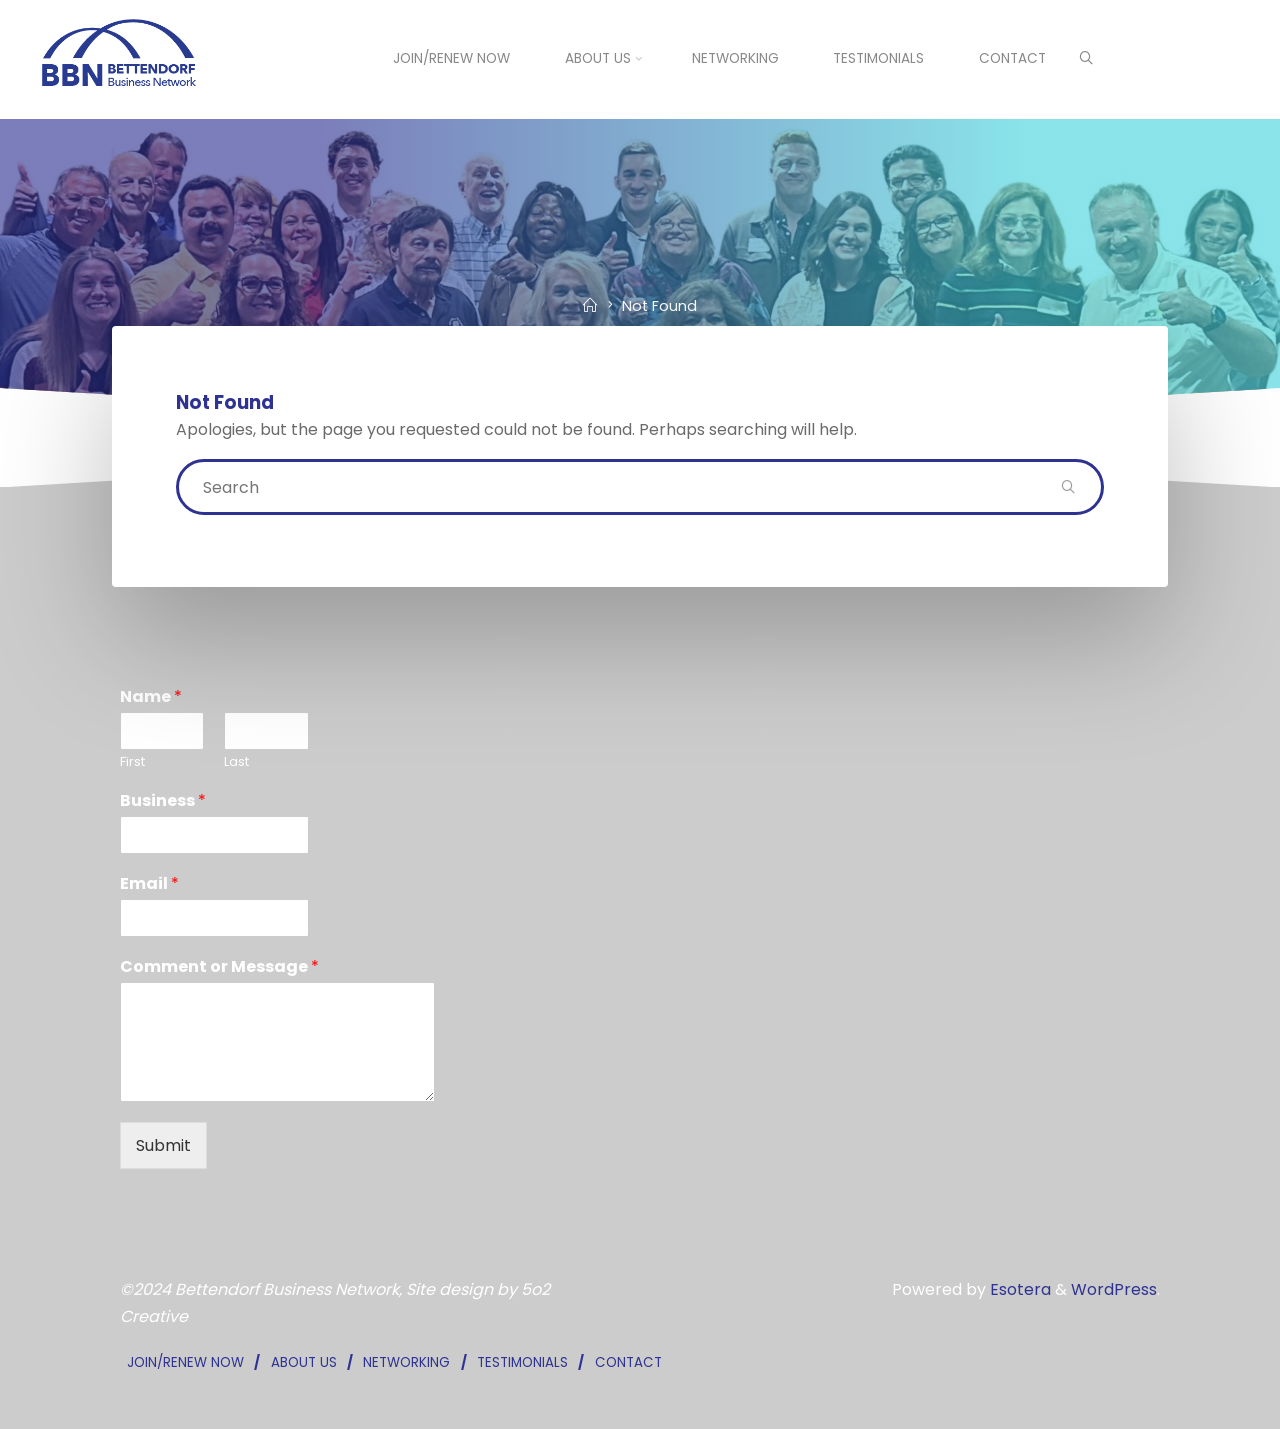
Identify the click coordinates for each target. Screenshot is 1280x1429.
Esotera (1018, 1289)
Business (163, 801)
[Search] (1086, 60)
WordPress (1114, 1289)
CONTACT (628, 1362)
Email (149, 884)
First (132, 762)
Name (151, 697)
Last (236, 762)
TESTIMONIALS (522, 1362)
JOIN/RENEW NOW (185, 1362)
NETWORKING (406, 1362)
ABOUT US (304, 1362)
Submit (163, 1145)
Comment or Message (219, 967)
